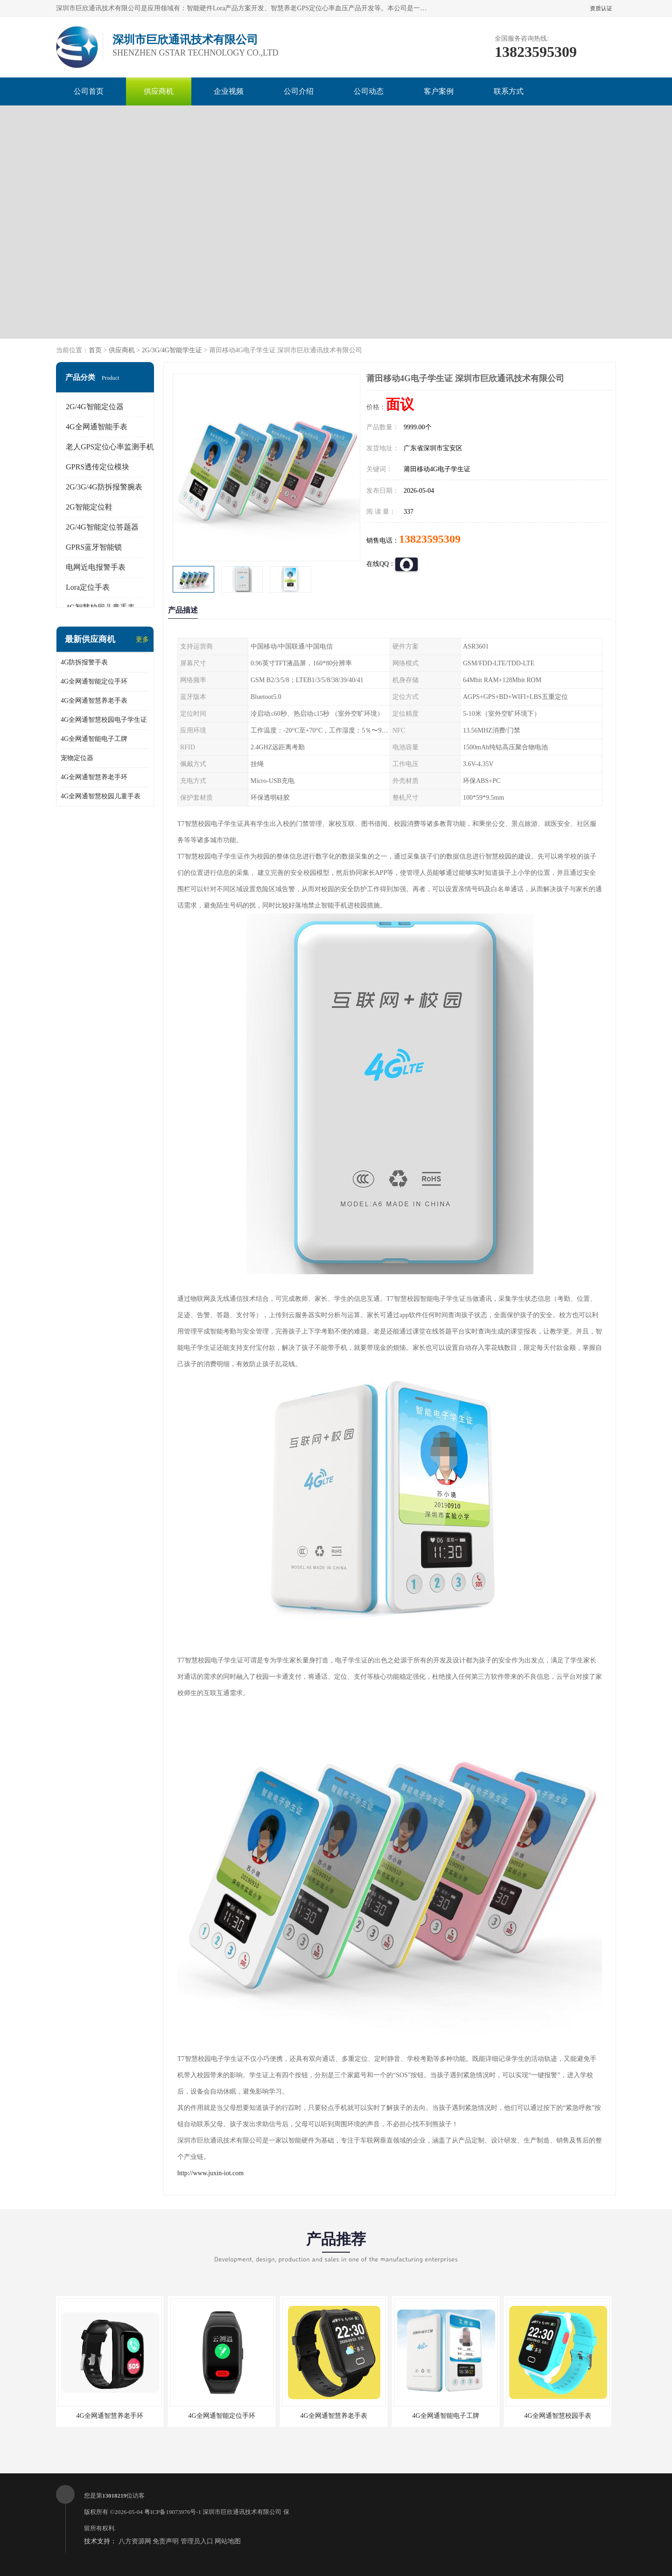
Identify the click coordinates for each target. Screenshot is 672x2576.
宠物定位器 (77, 757)
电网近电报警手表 (96, 567)
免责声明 (166, 2541)
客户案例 (439, 91)
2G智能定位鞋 (89, 507)
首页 (95, 350)
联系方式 (509, 91)
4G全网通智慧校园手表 (557, 2415)
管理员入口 (197, 2541)
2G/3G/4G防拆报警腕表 (104, 487)
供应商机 (159, 91)
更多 (142, 639)
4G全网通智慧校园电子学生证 (104, 719)
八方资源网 (135, 2541)
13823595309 (430, 539)
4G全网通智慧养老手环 (94, 777)
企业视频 (229, 91)
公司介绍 (299, 91)
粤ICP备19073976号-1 (172, 2511)
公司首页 (89, 91)
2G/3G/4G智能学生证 (172, 350)
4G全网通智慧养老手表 (94, 700)
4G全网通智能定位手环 (94, 681)
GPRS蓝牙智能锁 (94, 547)
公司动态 (369, 91)
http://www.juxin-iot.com (210, 2173)
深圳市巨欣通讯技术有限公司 (242, 2511)
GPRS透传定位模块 (97, 467)
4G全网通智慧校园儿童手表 (100, 796)
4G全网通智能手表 (96, 427)
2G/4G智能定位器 (95, 407)
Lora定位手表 (88, 587)
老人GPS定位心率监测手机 (110, 447)
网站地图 (228, 2541)
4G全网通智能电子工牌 (94, 738)
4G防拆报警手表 (84, 662)
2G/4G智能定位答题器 (102, 527)
